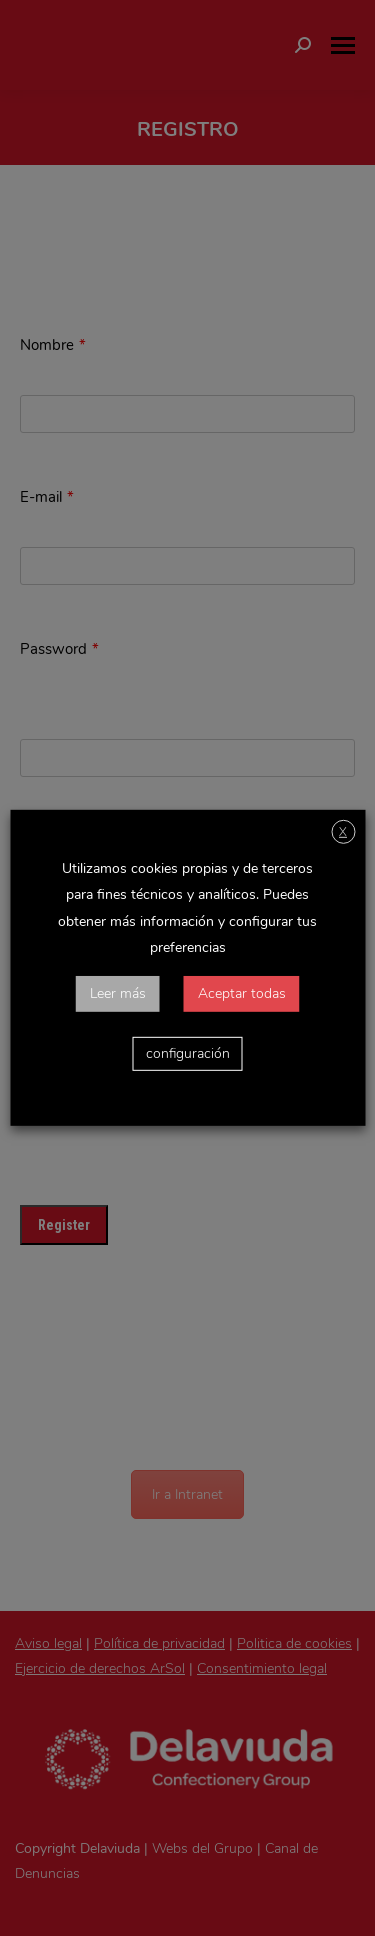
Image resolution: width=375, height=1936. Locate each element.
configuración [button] (188, 1053)
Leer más (118, 993)
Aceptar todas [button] (242, 993)
